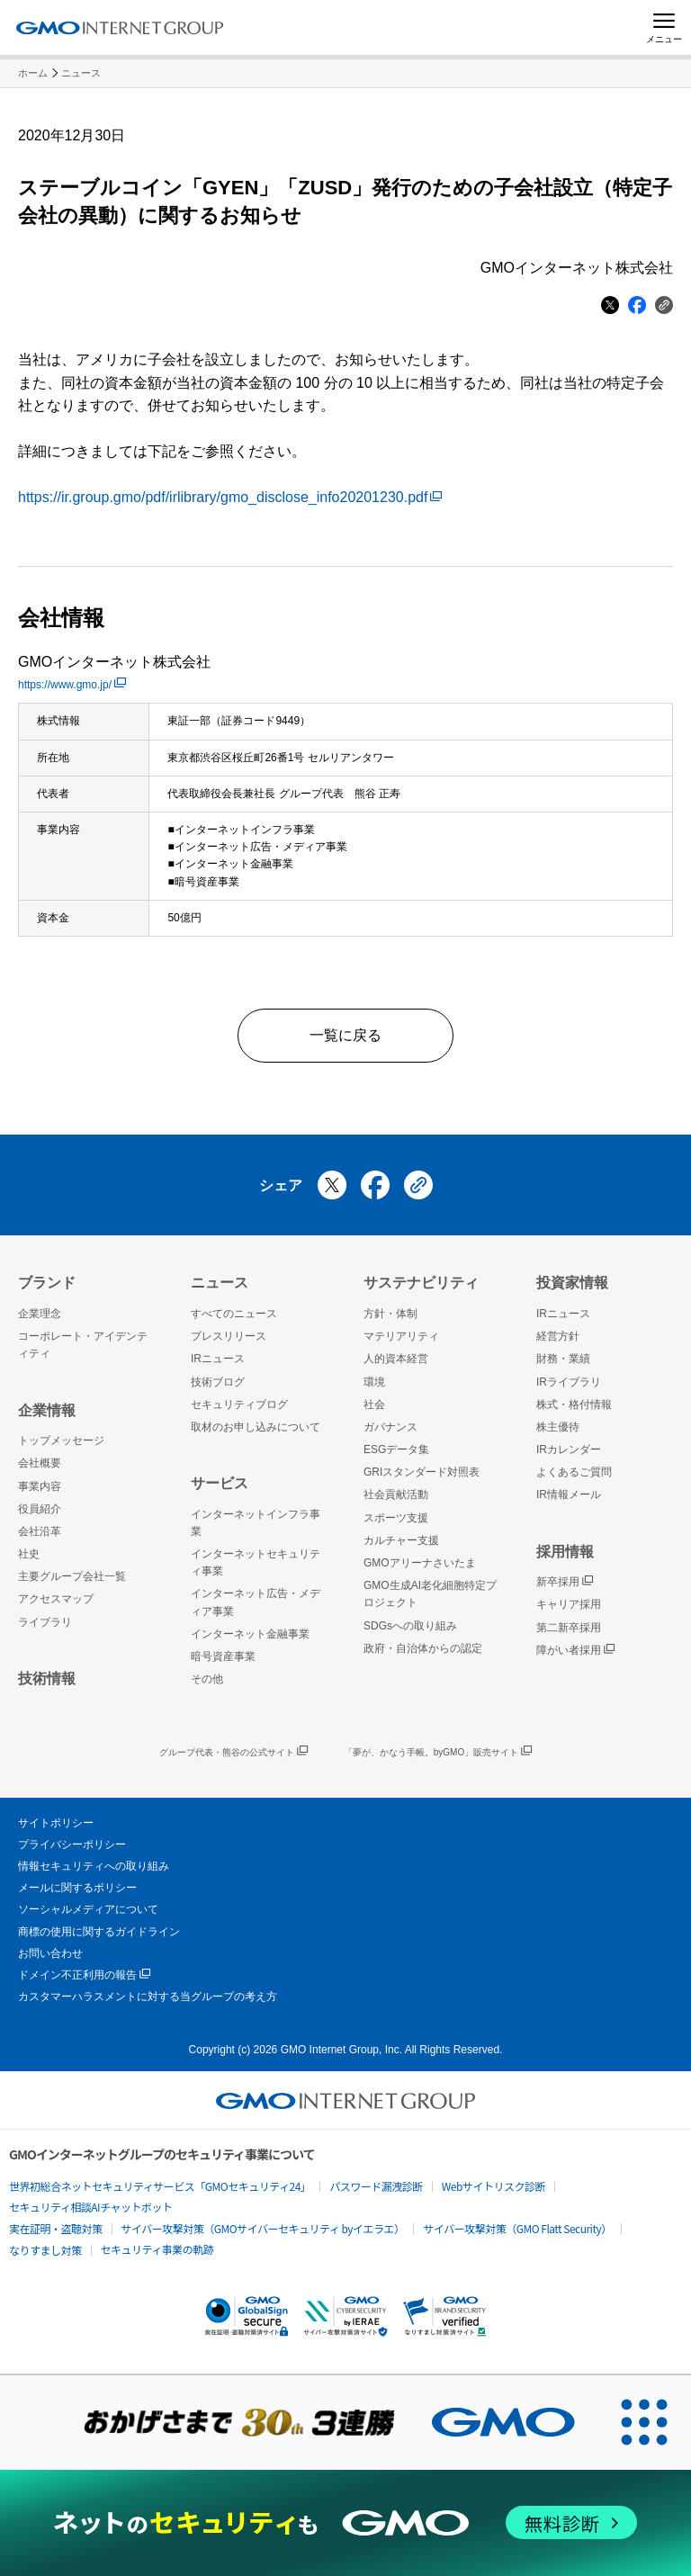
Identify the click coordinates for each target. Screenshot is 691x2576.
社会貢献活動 (395, 1494)
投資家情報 (572, 1282)
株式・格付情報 (574, 1404)
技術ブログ (218, 1382)
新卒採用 (564, 1582)
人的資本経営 (395, 1358)
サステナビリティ (421, 1282)
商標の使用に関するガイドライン (99, 1931)
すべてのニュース (234, 1313)
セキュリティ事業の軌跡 (157, 2249)
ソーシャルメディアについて (88, 1909)
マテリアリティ (401, 1336)
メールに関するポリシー (77, 1887)
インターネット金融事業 (250, 1634)
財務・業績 (563, 1358)
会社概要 (39, 1463)
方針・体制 (390, 1313)
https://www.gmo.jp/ (72, 684)
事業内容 (39, 1486)
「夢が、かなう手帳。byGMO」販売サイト (438, 1752)
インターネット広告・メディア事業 (255, 1602)
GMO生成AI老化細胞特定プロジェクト (430, 1594)
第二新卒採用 (568, 1627)
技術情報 (47, 1678)
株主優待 (557, 1427)
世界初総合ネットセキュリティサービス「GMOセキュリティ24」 (159, 2186)
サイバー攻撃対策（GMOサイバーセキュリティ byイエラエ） (263, 2228)
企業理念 (39, 1313)
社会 (374, 1404)
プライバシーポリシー (72, 1844)
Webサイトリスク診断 (493, 2186)
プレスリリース (228, 1336)
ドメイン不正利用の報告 (84, 1975)
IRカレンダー (568, 1449)
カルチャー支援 (401, 1540)
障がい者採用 (575, 1650)
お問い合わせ (50, 1953)
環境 (374, 1382)
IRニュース (218, 1358)
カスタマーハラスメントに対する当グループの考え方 (147, 1996)
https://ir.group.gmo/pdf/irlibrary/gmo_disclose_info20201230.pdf (230, 497)
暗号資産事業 (223, 1656)
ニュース (81, 72)
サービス (219, 1483)
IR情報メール (568, 1494)
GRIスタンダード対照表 (421, 1472)
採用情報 (565, 1551)
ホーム (33, 72)
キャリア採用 (568, 1604)
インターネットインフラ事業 (255, 1523)
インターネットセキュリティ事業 (255, 1562)
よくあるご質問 (574, 1472)
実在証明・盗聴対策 (56, 2228)
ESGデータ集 (396, 1449)
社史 (29, 1554)
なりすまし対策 (45, 2249)
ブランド (47, 1282)
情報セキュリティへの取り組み (93, 1866)
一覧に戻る (345, 1035)
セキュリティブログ (239, 1404)
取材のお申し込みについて (255, 1427)
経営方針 (557, 1336)
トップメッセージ (61, 1440)
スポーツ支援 (395, 1518)
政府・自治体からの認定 (422, 1648)
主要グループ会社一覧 (72, 1576)
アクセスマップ (56, 1599)
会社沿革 (39, 1531)
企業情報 (47, 1410)
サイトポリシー (56, 1823)
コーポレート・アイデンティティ (83, 1345)
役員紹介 (39, 1509)
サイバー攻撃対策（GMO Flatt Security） (517, 2228)
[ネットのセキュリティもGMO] (345, 2522)
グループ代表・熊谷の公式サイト (233, 1752)
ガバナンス (390, 1427)
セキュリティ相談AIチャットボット (90, 2206)
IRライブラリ (568, 1382)
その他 (207, 1679)
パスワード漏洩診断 (376, 2186)
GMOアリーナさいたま (419, 1563)
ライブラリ (45, 1622)
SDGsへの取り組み (410, 1626)
